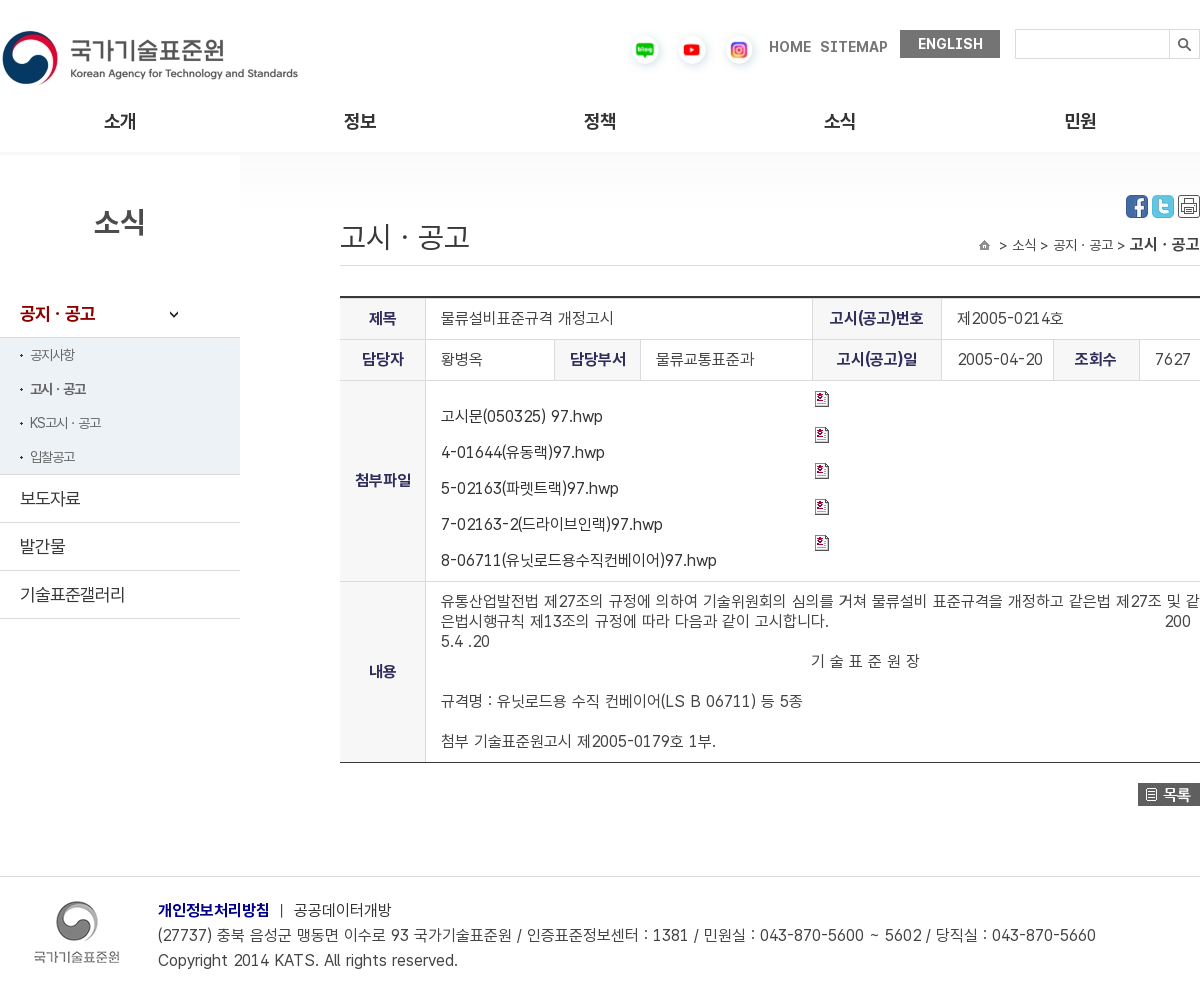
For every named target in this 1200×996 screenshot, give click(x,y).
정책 (600, 121)
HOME (790, 47)
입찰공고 (52, 457)
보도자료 (50, 498)
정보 (360, 121)
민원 (1080, 121)
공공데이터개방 (343, 910)
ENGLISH (950, 44)
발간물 (42, 546)
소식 (840, 121)
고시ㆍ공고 (57, 389)
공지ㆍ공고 (57, 313)
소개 (120, 121)
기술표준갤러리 (72, 594)
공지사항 (52, 355)
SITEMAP (854, 47)
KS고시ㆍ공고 (65, 423)
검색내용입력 (1015, 29)
